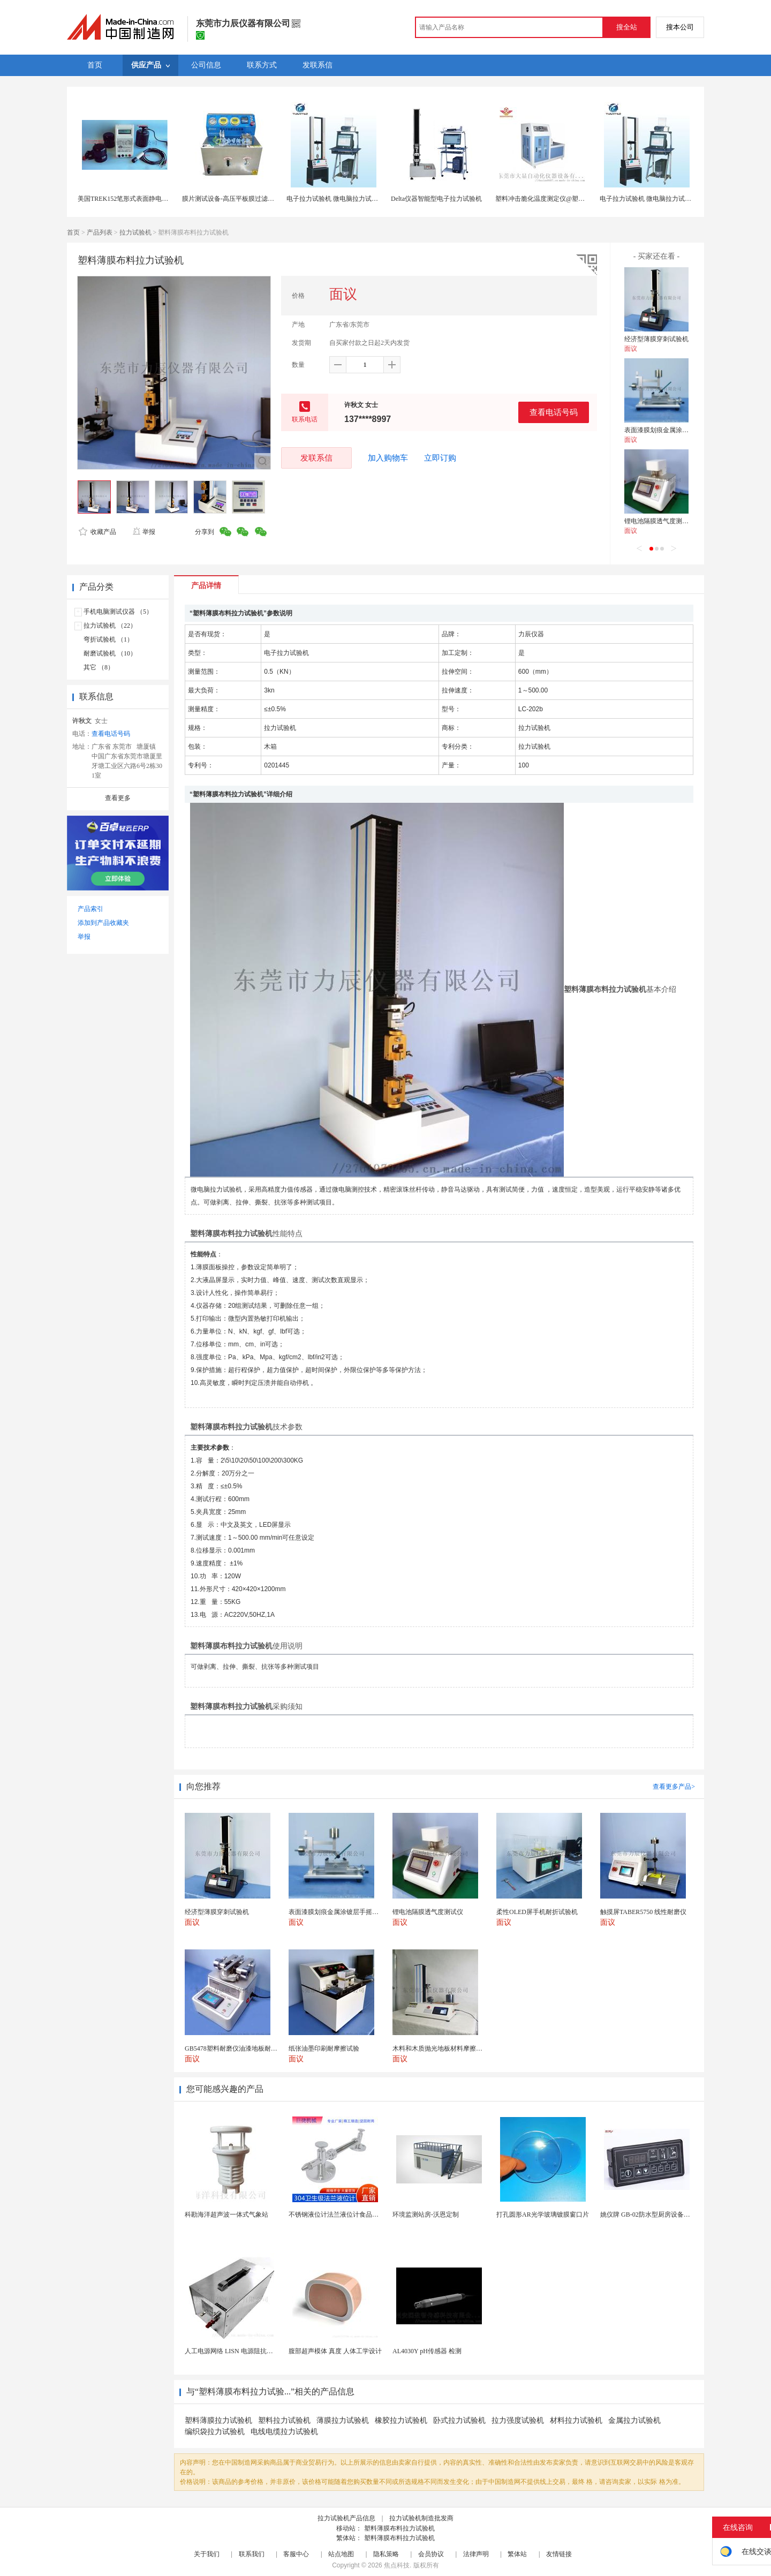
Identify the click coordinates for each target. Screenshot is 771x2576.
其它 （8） (99, 667)
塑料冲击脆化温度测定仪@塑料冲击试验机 (556, 198)
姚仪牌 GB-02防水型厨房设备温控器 (651, 2214)
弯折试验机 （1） (108, 639)
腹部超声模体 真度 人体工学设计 (335, 2351)
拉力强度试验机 (518, 2420)
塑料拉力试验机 (284, 2420)
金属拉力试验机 (634, 2420)
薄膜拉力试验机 (342, 2420)
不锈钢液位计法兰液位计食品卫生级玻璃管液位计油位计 (369, 2214)
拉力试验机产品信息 (346, 2518)
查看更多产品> (674, 1786)
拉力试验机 (135, 232)
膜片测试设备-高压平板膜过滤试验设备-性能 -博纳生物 (260, 198)
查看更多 (118, 798)
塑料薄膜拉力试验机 (218, 2420)
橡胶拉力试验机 (401, 2420)
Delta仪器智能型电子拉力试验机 (436, 198)
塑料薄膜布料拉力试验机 (399, 2528)
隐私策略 (386, 2554)
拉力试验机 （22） (110, 625)
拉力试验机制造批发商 (421, 2518)
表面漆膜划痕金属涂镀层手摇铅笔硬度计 (682, 430)
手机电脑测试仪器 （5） (118, 611)
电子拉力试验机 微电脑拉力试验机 (335, 198)
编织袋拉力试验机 (215, 2432)
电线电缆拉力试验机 (284, 2432)
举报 (143, 532)
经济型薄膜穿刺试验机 (656, 339)
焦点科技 (397, 2565)
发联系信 (316, 457)
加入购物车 (388, 458)
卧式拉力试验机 (459, 2420)
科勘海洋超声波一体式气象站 (226, 2214)
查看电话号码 (554, 412)
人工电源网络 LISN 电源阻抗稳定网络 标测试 (249, 2351)
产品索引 (90, 909)
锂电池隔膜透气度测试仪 (659, 521)
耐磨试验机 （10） (110, 653)
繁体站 (517, 2554)
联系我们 (251, 2554)
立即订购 (440, 458)
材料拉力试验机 (576, 2420)
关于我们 (207, 2554)
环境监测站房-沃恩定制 (425, 2214)
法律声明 (476, 2554)
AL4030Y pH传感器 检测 (427, 2351)
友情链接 (559, 2554)
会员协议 (431, 2554)
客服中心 (296, 2554)
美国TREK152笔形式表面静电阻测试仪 (132, 198)
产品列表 (99, 232)
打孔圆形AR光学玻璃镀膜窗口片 (542, 2214)
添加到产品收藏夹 (103, 923)
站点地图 (341, 2554)
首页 (73, 232)
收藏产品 (97, 532)
